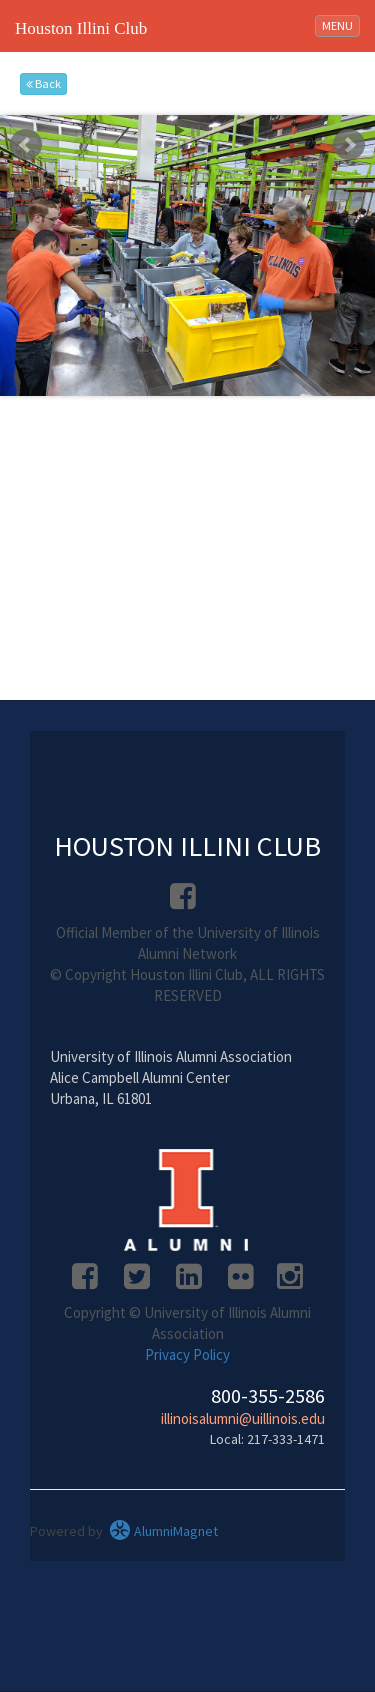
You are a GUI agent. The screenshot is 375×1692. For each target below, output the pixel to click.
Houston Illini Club (81, 28)
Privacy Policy (187, 1354)
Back (43, 83)
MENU (340, 24)
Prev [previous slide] (26, 145)
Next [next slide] (349, 145)
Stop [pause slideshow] (195, 130)
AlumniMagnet (163, 1531)
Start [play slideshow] (180, 130)
